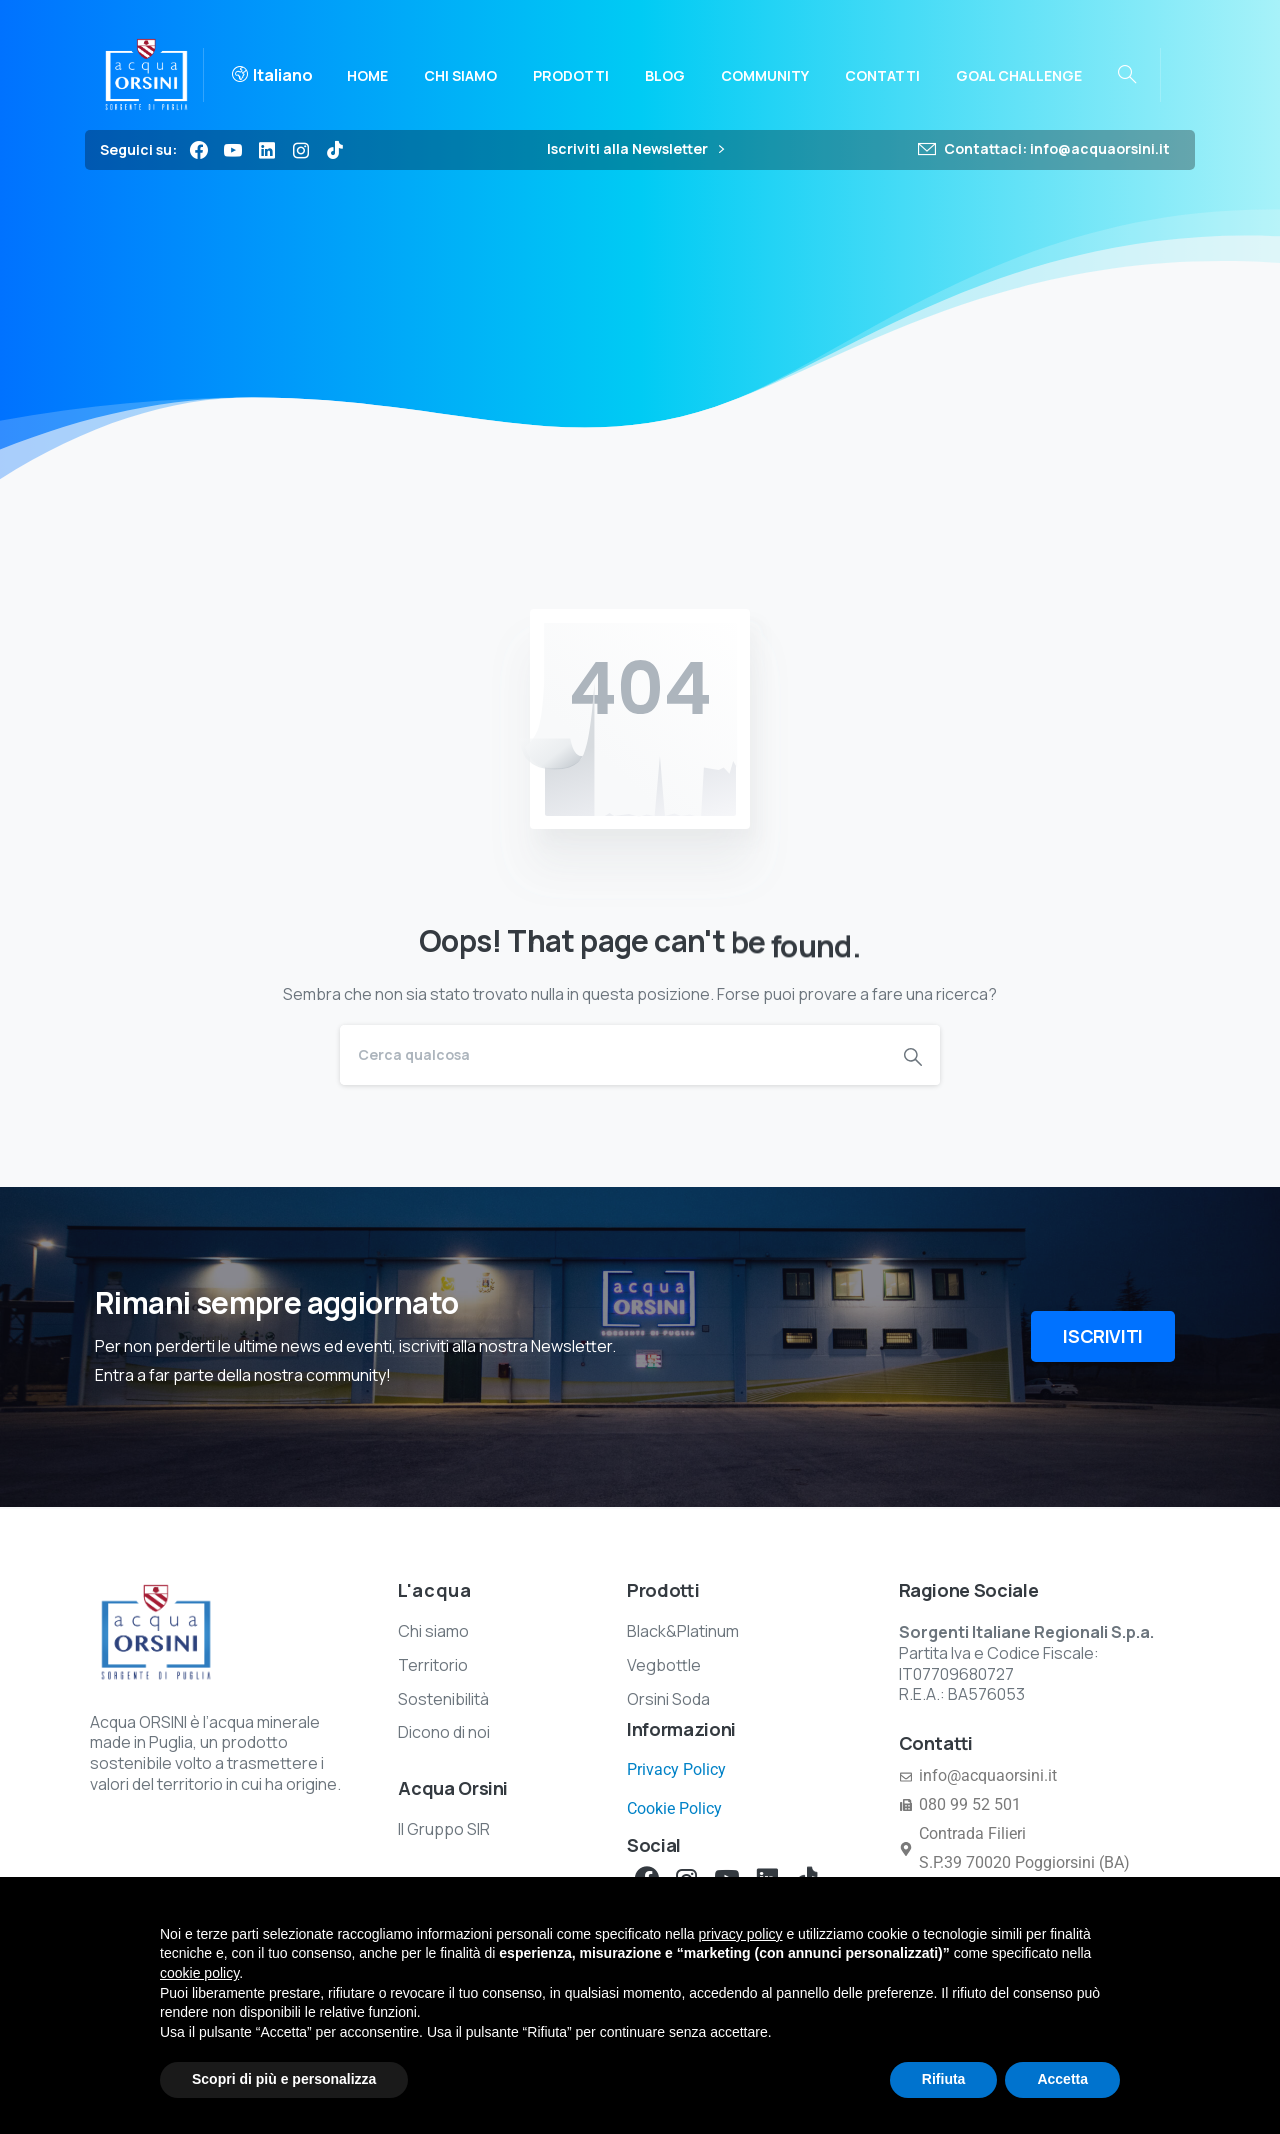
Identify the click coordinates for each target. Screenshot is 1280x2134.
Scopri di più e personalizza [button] (284, 2079)
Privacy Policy (676, 1769)
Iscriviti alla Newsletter (635, 149)
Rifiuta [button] (944, 2079)
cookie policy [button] (199, 1973)
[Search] (613, 1055)
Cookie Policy (674, 1808)
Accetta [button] (1062, 2079)
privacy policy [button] (741, 1934)
